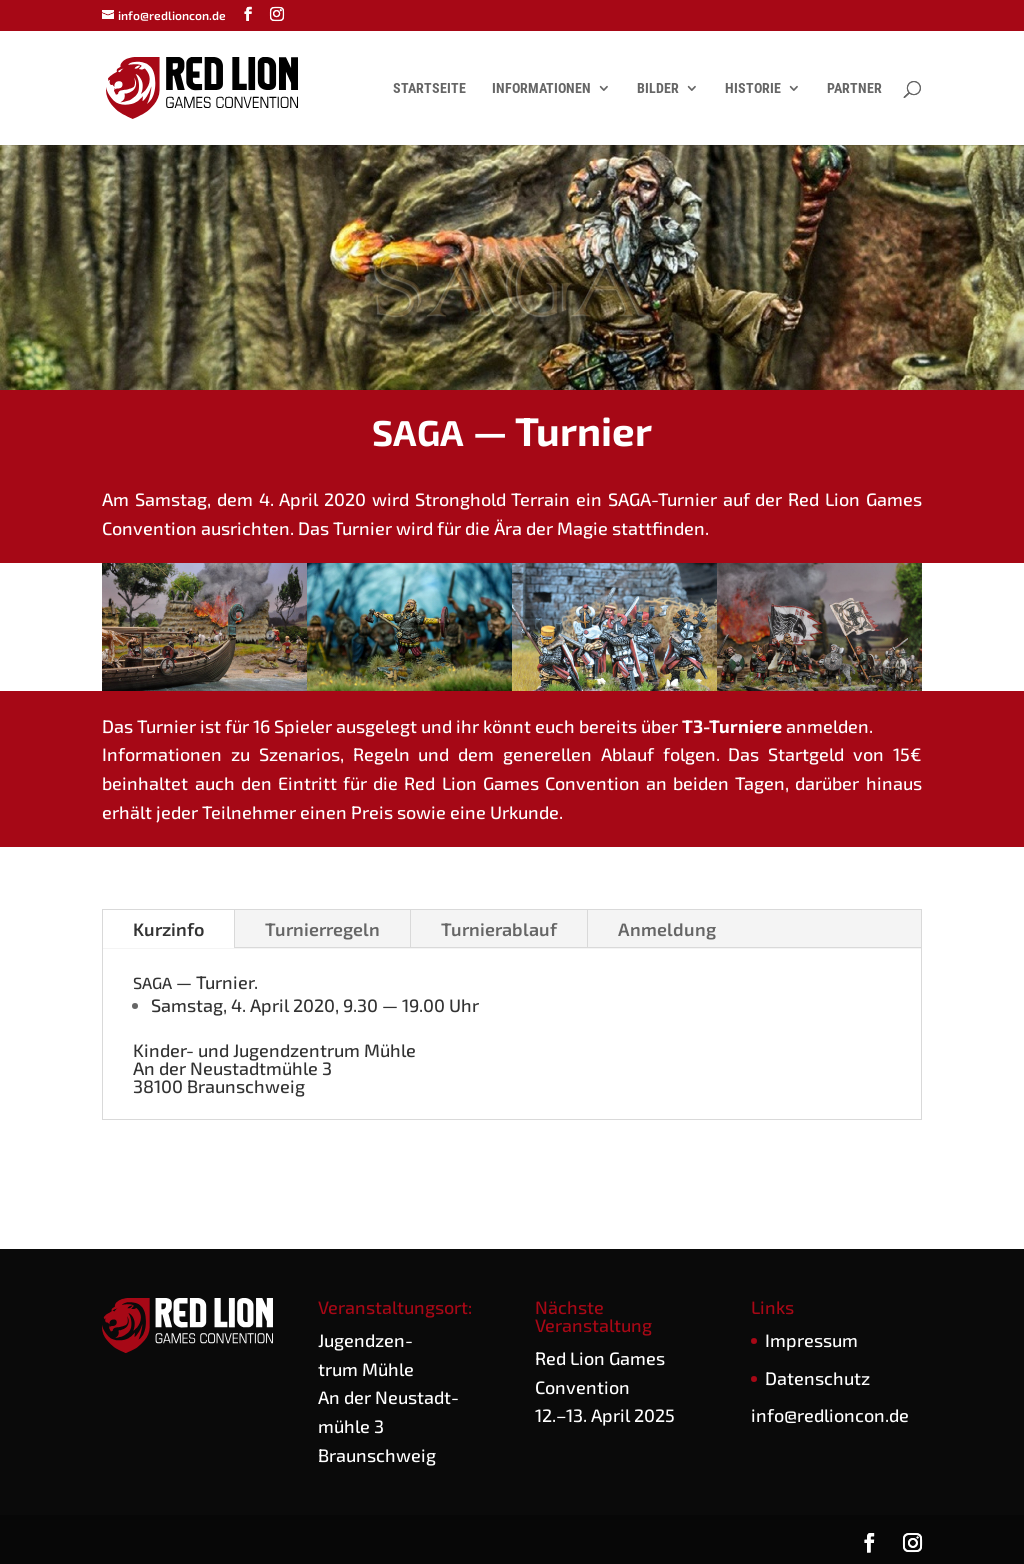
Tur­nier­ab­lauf (499, 929)
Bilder (658, 88)
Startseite (429, 88)
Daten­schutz (817, 1378)
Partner (854, 88)
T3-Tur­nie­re (732, 726)
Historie (753, 88)
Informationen (541, 88)
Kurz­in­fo (168, 929)
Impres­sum (811, 1340)
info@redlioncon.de (830, 1415)
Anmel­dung (667, 929)
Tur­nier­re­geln (322, 929)
